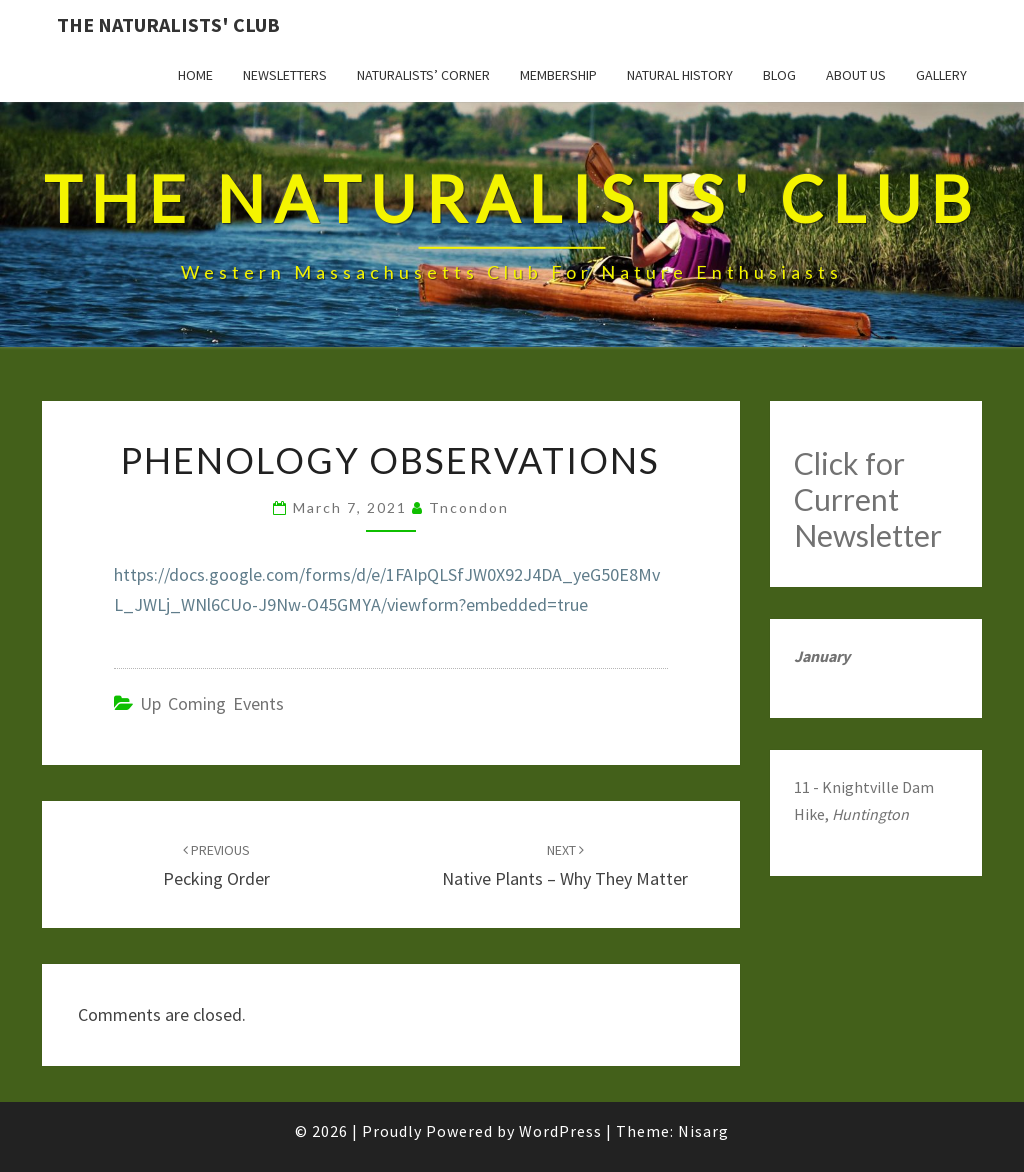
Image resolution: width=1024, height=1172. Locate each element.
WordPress (560, 1131)
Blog (779, 75)
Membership (558, 75)
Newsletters (285, 75)
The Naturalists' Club (168, 24)
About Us (856, 75)
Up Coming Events (212, 703)
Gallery (941, 75)
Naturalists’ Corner (423, 75)
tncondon (469, 507)
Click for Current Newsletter (868, 499)
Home (195, 75)
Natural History (680, 75)
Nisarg (703, 1131)
